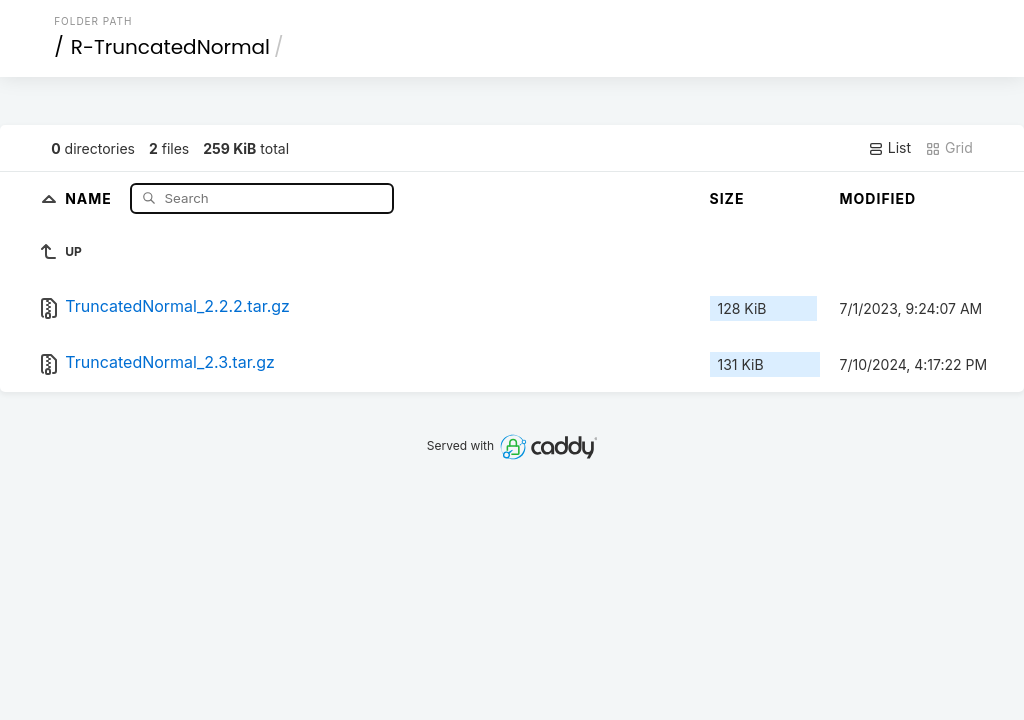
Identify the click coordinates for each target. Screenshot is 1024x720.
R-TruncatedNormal (170, 47)
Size (727, 198)
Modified (878, 198)
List (889, 148)
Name (90, 197)
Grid (949, 148)
